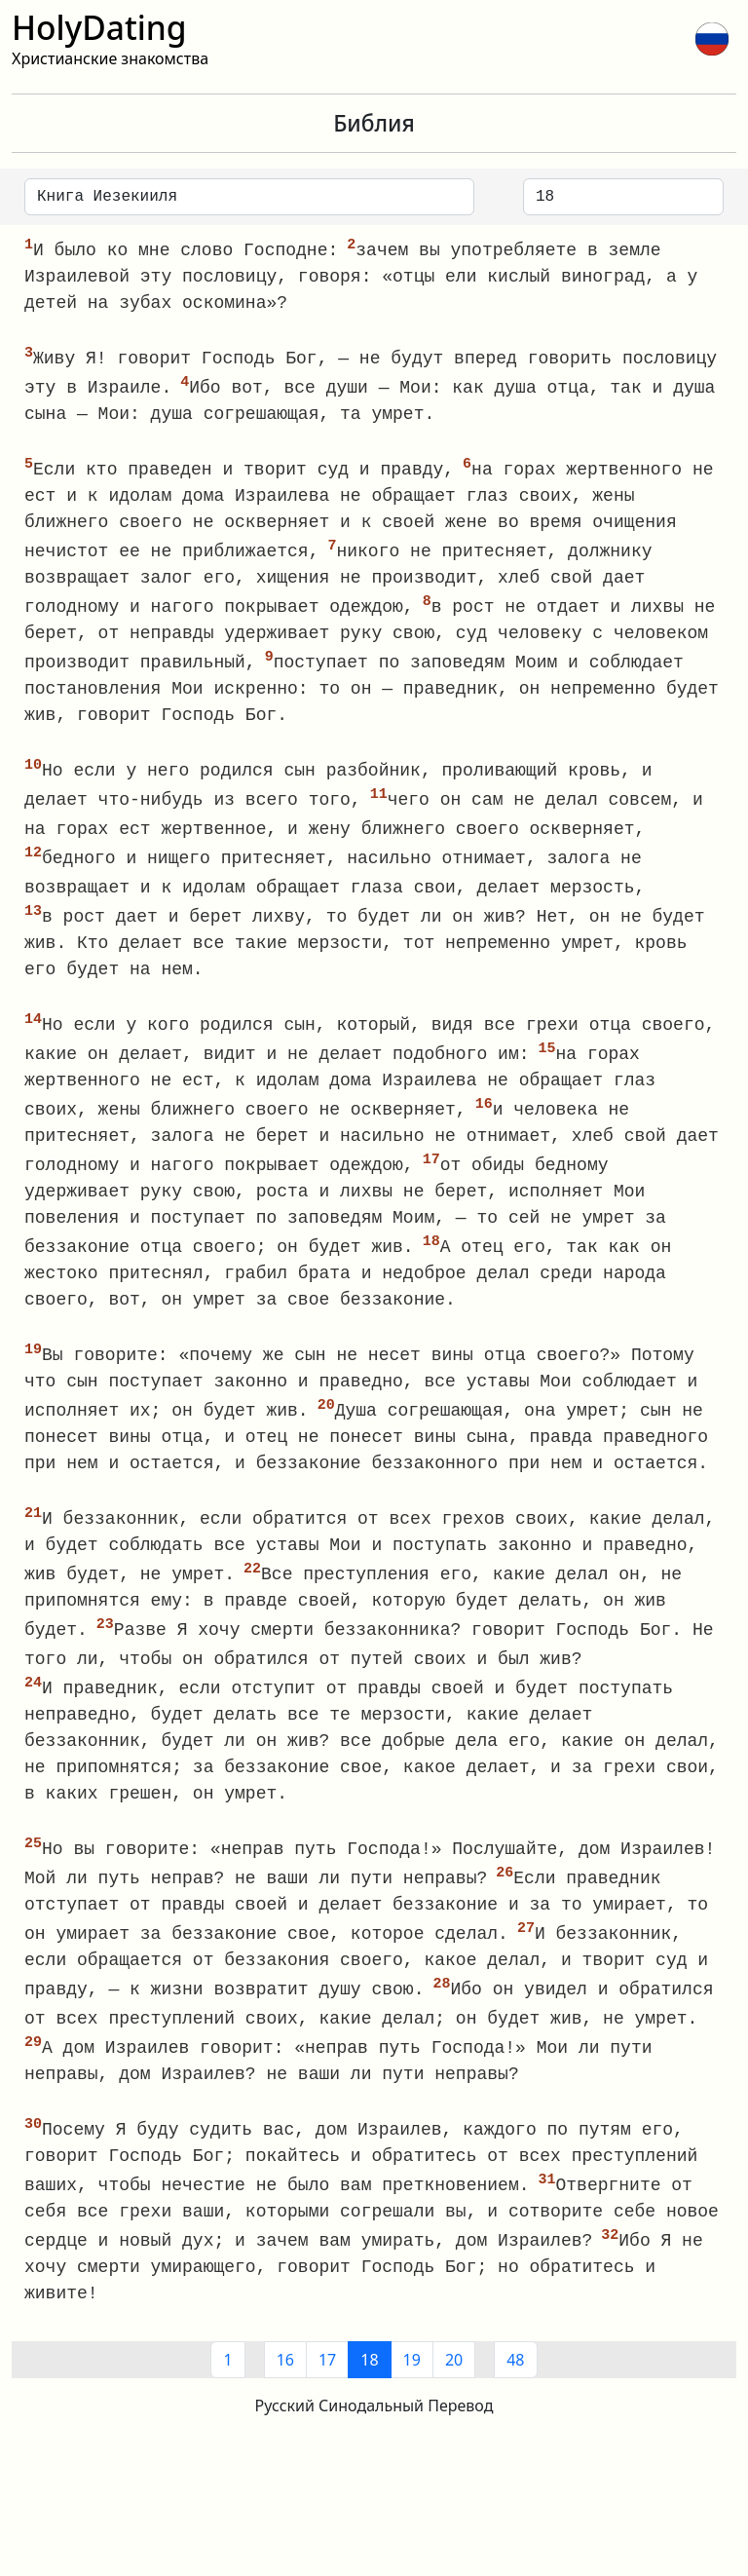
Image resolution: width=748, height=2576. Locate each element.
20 (454, 2393)
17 (327, 2393)
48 (515, 2393)
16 (285, 2393)
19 (412, 2393)
